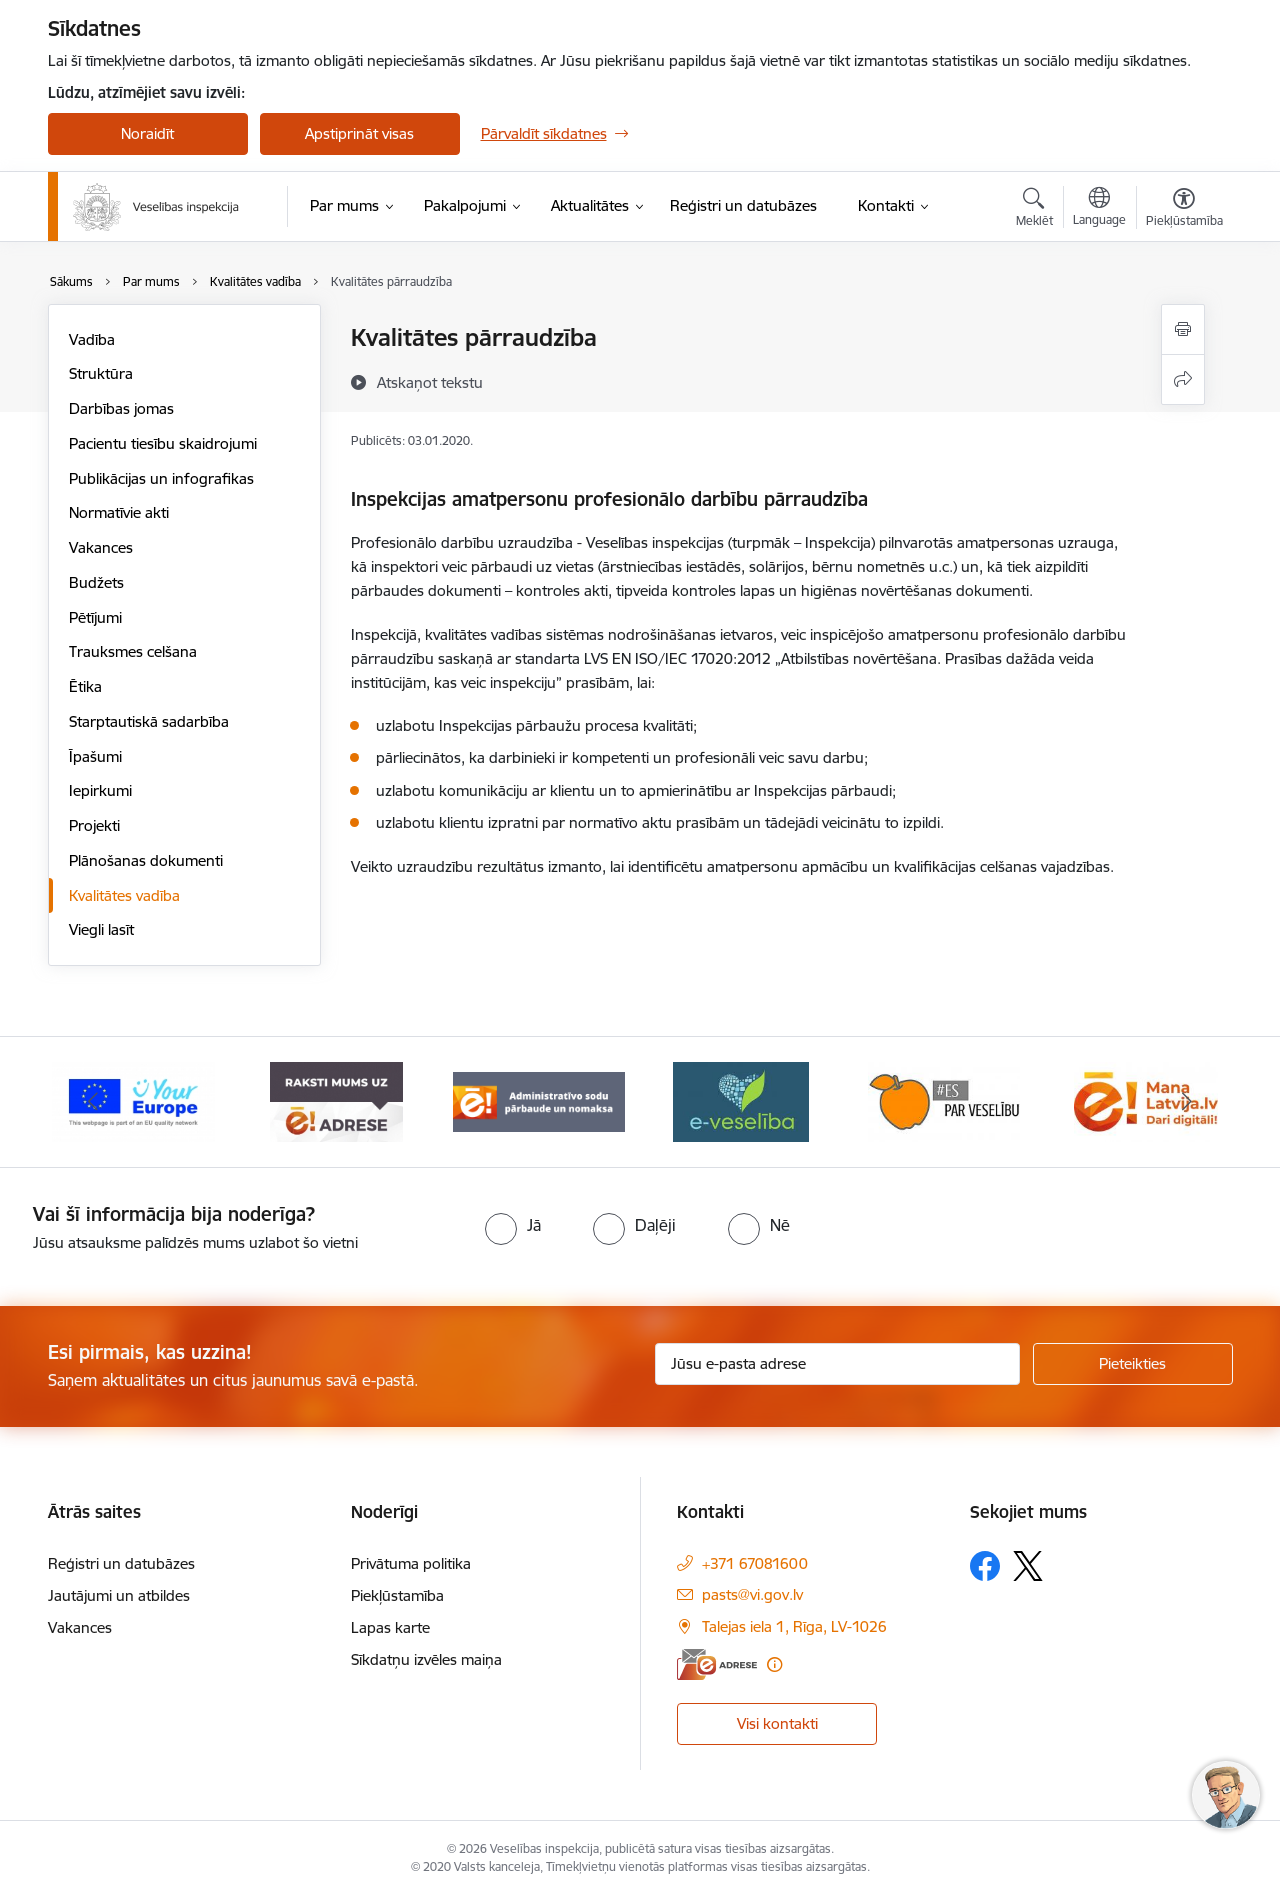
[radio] (513, 1225)
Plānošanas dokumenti (146, 860)
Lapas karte (390, 1627)
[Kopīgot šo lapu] (1183, 379)
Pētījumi (95, 617)
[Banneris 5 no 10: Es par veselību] (944, 1100)
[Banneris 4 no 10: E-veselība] (741, 1100)
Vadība (92, 339)
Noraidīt (147, 133)
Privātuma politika (411, 1563)
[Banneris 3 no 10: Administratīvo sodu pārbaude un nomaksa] (539, 1100)
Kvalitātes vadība (124, 895)
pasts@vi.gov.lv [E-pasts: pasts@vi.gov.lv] (752, 1594)
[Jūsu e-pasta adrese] (837, 1364)
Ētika (85, 686)
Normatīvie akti (119, 512)
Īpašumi (95, 756)
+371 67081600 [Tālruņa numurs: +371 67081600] (755, 1563)
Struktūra (101, 373)
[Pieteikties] (1133, 1364)
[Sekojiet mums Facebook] (985, 1566)
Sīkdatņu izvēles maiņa (426, 1659)
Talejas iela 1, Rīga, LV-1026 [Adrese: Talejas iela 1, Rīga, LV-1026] (794, 1626)
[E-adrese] (717, 1664)
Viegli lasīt (101, 929)
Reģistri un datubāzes (121, 1563)
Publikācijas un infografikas (161, 478)
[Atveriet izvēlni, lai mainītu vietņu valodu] (1099, 209)
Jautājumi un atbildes (119, 1595)
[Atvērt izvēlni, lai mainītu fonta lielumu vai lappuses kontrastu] (1184, 210)
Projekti (94, 825)
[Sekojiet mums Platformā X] (1028, 1566)
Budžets (96, 582)
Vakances (101, 547)
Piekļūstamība (397, 1595)
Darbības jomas (121, 408)
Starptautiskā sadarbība (149, 721)
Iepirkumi (100, 790)
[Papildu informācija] (774, 1664)
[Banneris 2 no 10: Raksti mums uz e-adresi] (336, 1100)
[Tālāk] (1187, 1102)
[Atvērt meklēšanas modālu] (1034, 210)
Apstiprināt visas (359, 133)
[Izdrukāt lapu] (1183, 329)
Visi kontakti (777, 1723)
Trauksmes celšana (133, 651)
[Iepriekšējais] (94, 1102)
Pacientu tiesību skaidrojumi (163, 443)
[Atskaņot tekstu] (430, 382)
